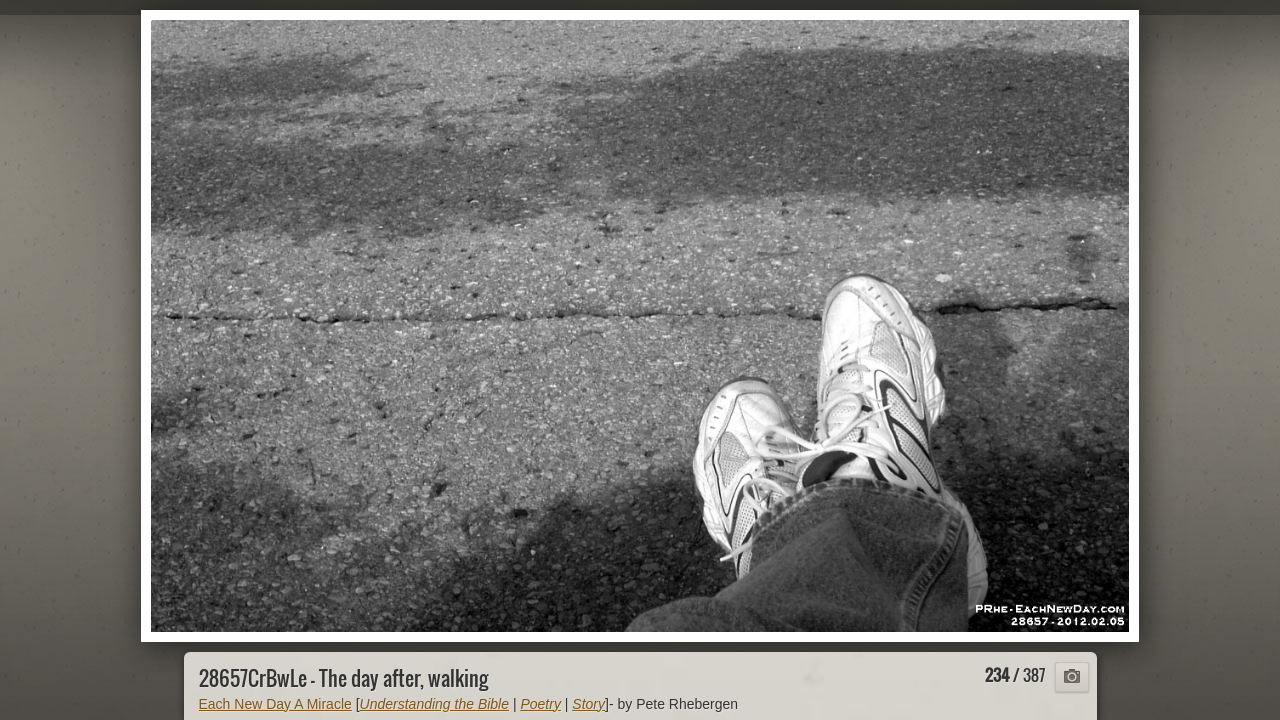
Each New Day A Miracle (275, 704)
